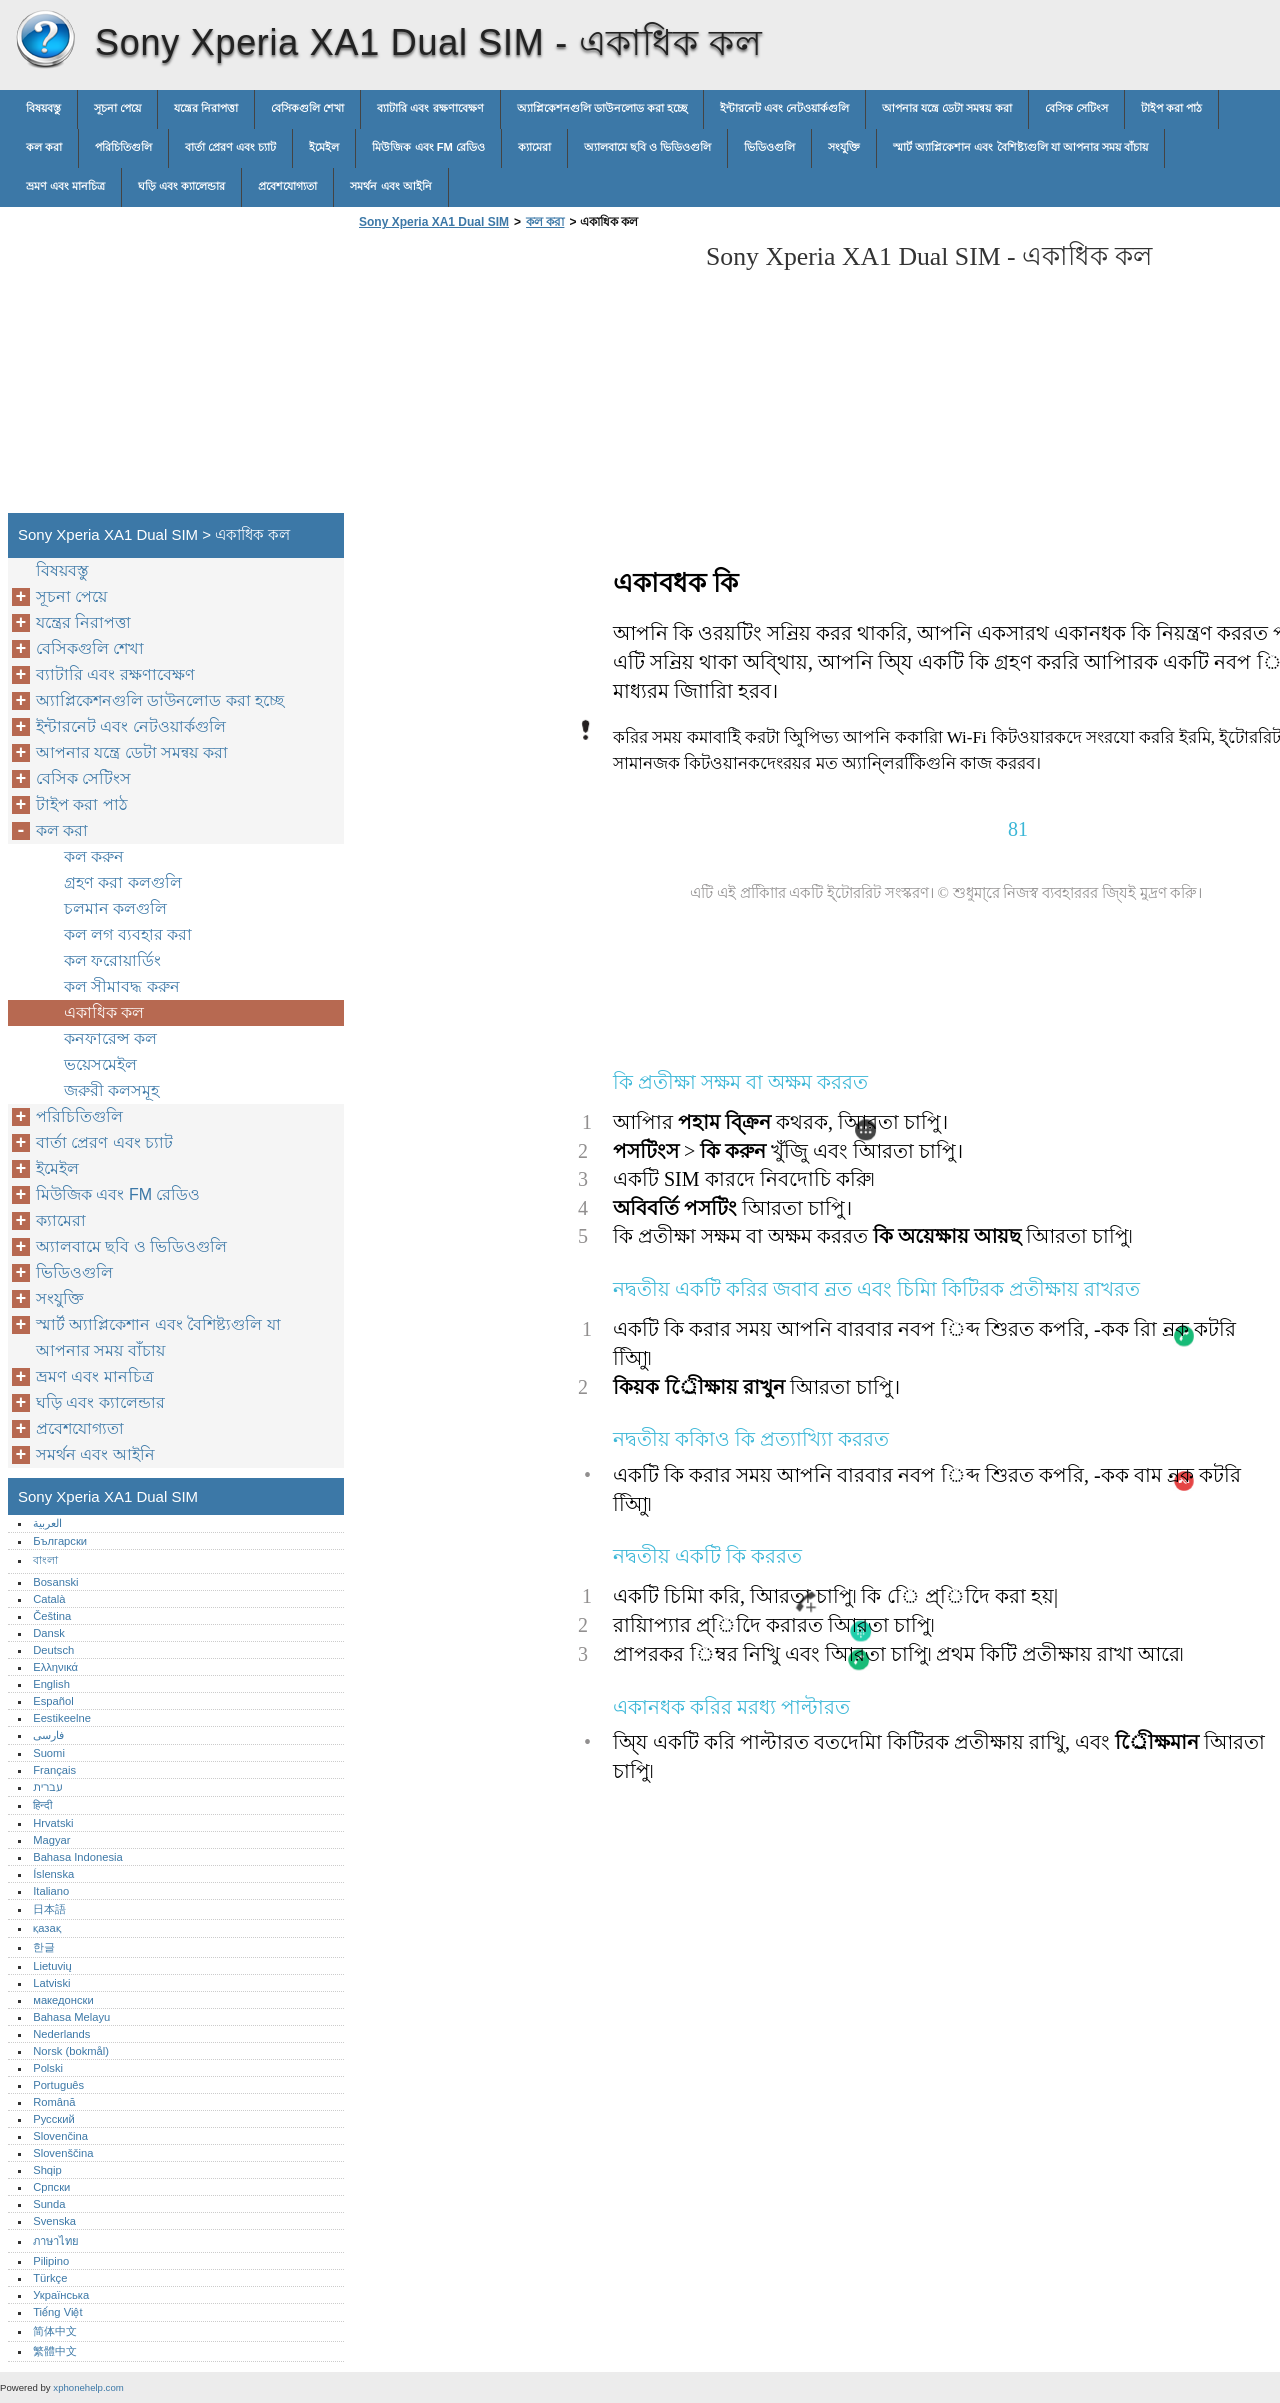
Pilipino (51, 2261)
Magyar (51, 1840)
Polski (48, 2068)
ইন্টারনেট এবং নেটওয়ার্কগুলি (784, 108)
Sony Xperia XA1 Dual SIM (45, 40)
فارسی (48, 1735)
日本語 (49, 1909)
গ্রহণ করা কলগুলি (123, 882)
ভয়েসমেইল (100, 1064)
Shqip (47, 2170)
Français (54, 1770)
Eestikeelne (62, 1718)
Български (60, 1541)
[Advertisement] (522, 377)
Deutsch (53, 1650)
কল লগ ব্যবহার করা (128, 934)
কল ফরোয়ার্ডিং (112, 960)
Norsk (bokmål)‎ (71, 2051)
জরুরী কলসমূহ (111, 1090)
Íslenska (53, 1874)
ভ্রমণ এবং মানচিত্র (65, 186)
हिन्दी (42, 1805)
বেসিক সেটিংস (1076, 108)
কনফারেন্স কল (110, 1038)
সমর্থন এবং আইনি (390, 186)
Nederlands (61, 2034)
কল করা (44, 147)
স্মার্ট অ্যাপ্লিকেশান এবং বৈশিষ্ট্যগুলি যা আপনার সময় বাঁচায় (1020, 147)
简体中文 (55, 2331)
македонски (63, 2000)
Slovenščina (63, 2153)
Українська (61, 2295)
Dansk (49, 1633)
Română (54, 2102)
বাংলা (45, 1560)
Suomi (49, 1753)
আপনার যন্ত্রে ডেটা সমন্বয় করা (946, 108)
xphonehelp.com (88, 2387)
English (51, 1684)
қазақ (46, 1928)
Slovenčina (60, 2136)
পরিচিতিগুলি (123, 147)
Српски (51, 2187)
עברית (47, 1787)
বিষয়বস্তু (43, 108)
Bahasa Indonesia (78, 1857)
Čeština (52, 1616)
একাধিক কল (104, 1012)
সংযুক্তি (844, 147)
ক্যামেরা (534, 147)
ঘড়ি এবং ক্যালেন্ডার (181, 186)
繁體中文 (55, 2351)
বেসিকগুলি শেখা (307, 108)
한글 (44, 1947)
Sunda (49, 2204)
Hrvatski (53, 1823)
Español (53, 1701)
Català (49, 1599)
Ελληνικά (55, 1667)
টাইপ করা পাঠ (1171, 108)
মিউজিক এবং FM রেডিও (428, 147)
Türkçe (50, 2278)
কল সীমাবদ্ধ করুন (122, 986)
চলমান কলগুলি (115, 908)
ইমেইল (324, 147)
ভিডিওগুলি (769, 147)
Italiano (51, 1891)
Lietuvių (52, 1966)
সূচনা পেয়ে (117, 108)
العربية (47, 1523)
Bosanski (55, 1582)
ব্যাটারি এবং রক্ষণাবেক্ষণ (430, 108)
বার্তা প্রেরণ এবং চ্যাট (230, 147)
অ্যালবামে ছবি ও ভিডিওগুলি (647, 147)
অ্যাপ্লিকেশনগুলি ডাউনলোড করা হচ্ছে (602, 108)
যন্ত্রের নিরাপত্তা (206, 108)
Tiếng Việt (57, 2312)
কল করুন (94, 856)
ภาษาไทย (56, 2241)
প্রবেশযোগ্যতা (287, 186)
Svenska (54, 2221)
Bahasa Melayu (71, 2017)
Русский (54, 2119)
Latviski (51, 1983)
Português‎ (58, 2085)
